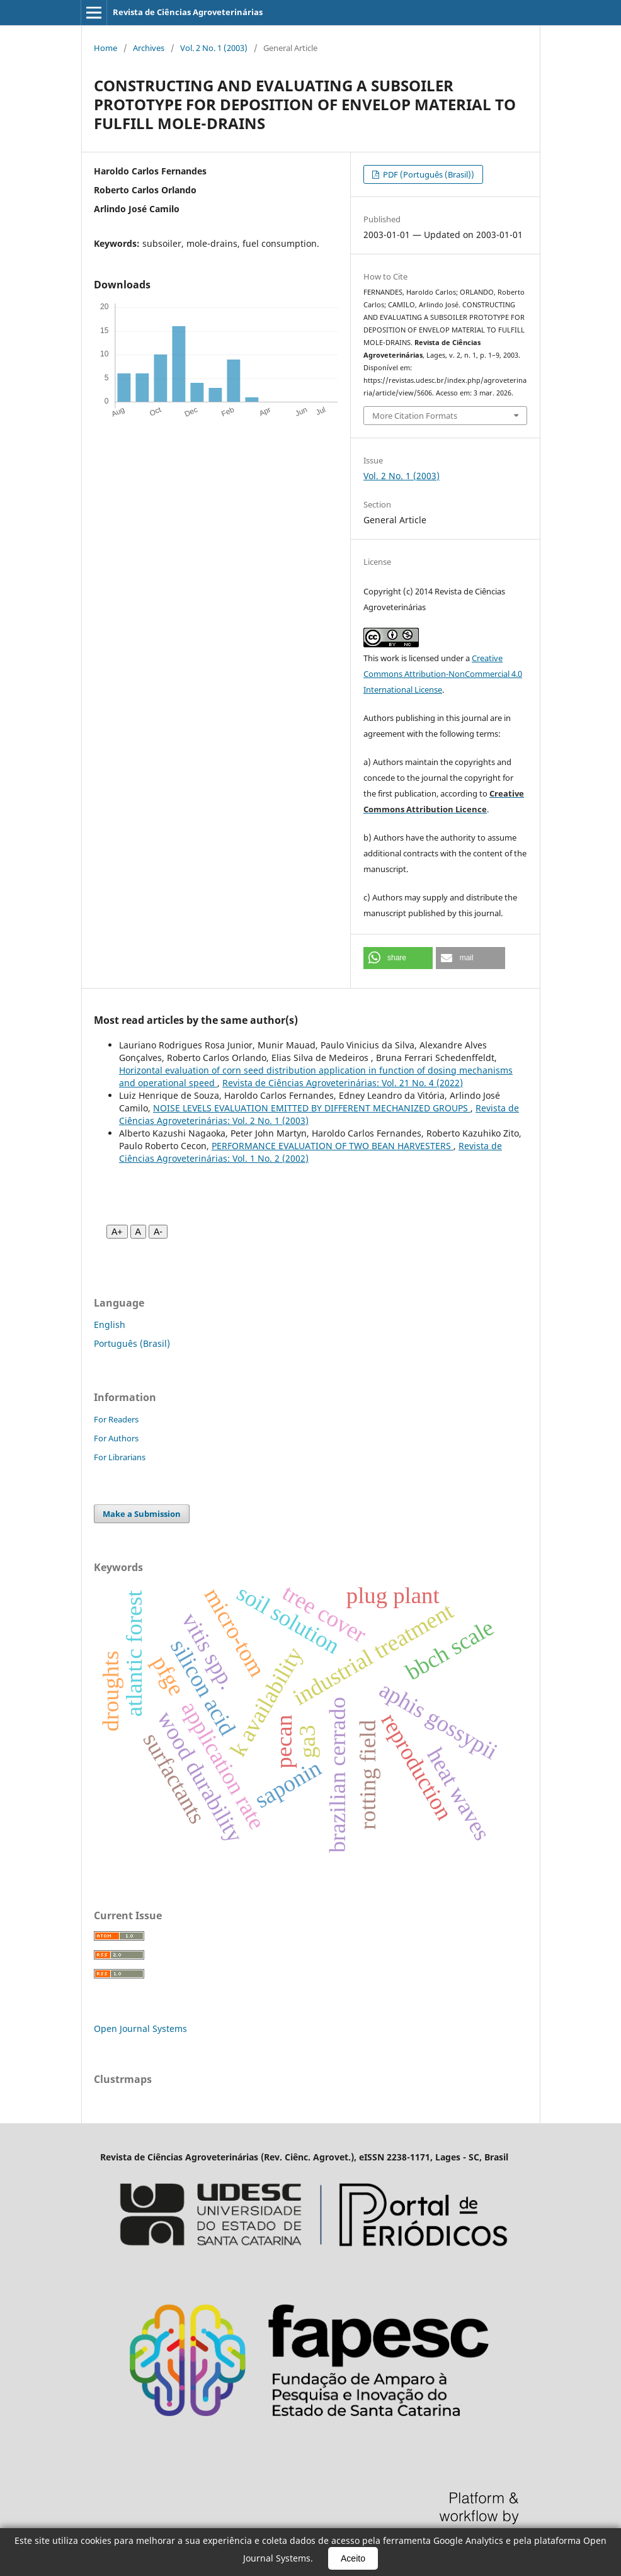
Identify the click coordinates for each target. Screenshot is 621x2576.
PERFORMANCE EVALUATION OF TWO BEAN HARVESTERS (332, 1146)
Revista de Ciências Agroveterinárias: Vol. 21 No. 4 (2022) (342, 1083)
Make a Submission (142, 1513)
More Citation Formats (414, 415)
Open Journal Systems (140, 2028)
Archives (148, 48)
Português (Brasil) (132, 1343)
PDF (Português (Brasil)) (427, 174)
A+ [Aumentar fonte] (117, 1232)
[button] (398, 958)
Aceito (353, 2558)
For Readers (116, 1419)
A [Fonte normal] (138, 1232)
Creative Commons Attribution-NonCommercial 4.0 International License (442, 673)
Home (105, 48)
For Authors (116, 1438)
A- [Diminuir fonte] (158, 1232)
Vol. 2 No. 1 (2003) (214, 48)
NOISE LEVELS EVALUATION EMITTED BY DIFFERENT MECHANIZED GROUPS (311, 1108)
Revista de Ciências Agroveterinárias (188, 12)
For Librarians (119, 1457)
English (109, 1325)
